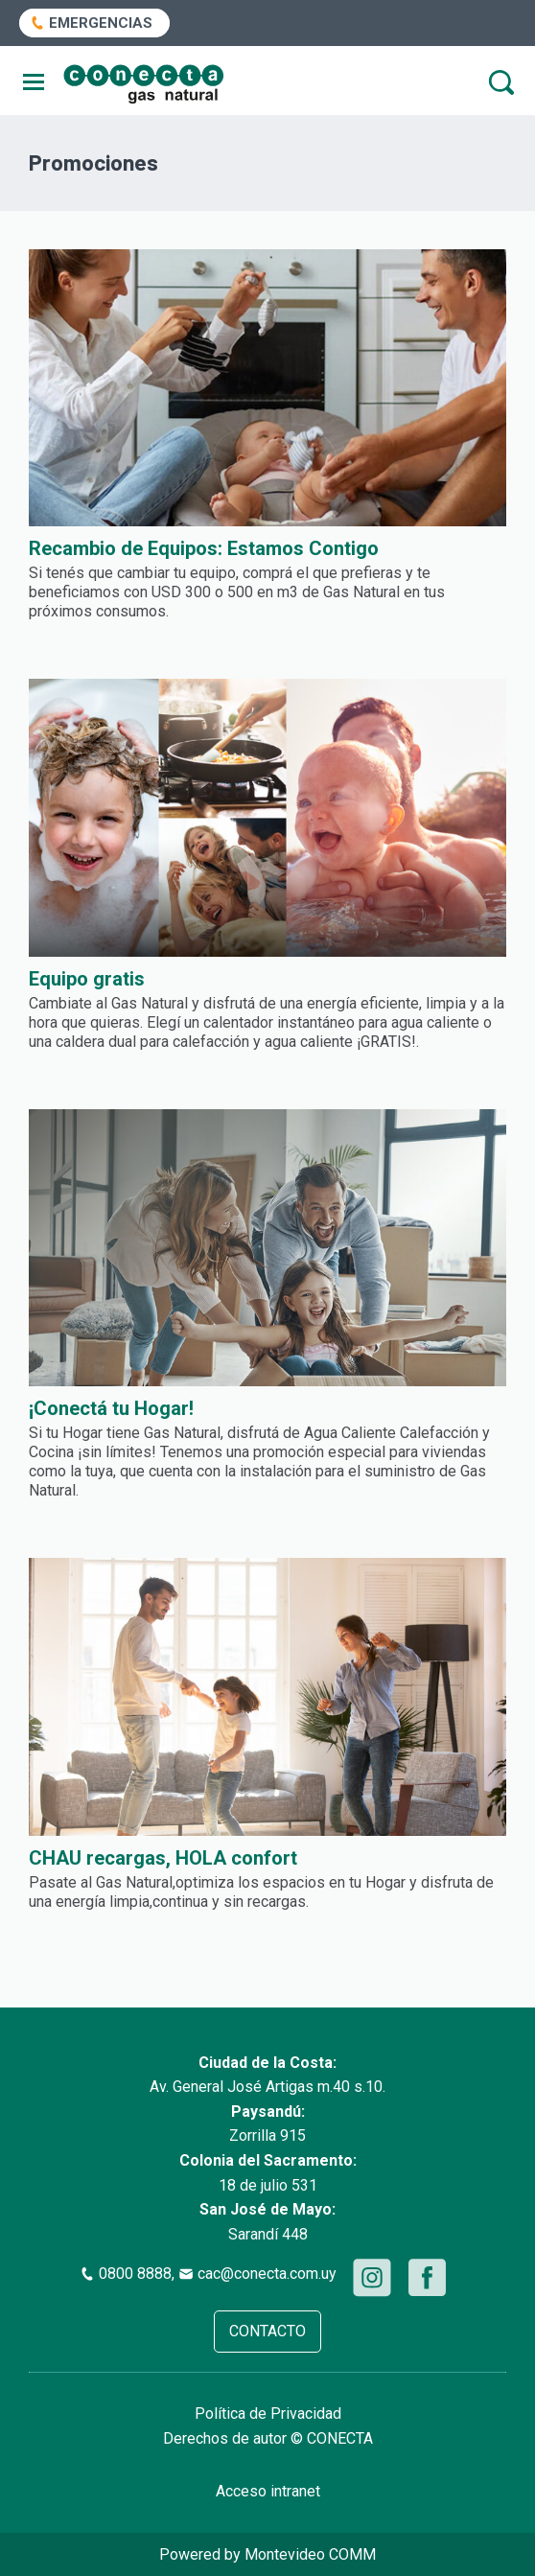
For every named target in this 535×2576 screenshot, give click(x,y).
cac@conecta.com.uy (267, 2273)
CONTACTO (267, 2331)
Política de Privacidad (268, 2413)
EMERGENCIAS (100, 23)
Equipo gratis (87, 978)
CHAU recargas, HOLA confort (163, 1857)
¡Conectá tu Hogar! (111, 1408)
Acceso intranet (268, 2491)
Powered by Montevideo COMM (267, 2554)
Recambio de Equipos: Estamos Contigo (204, 548)
